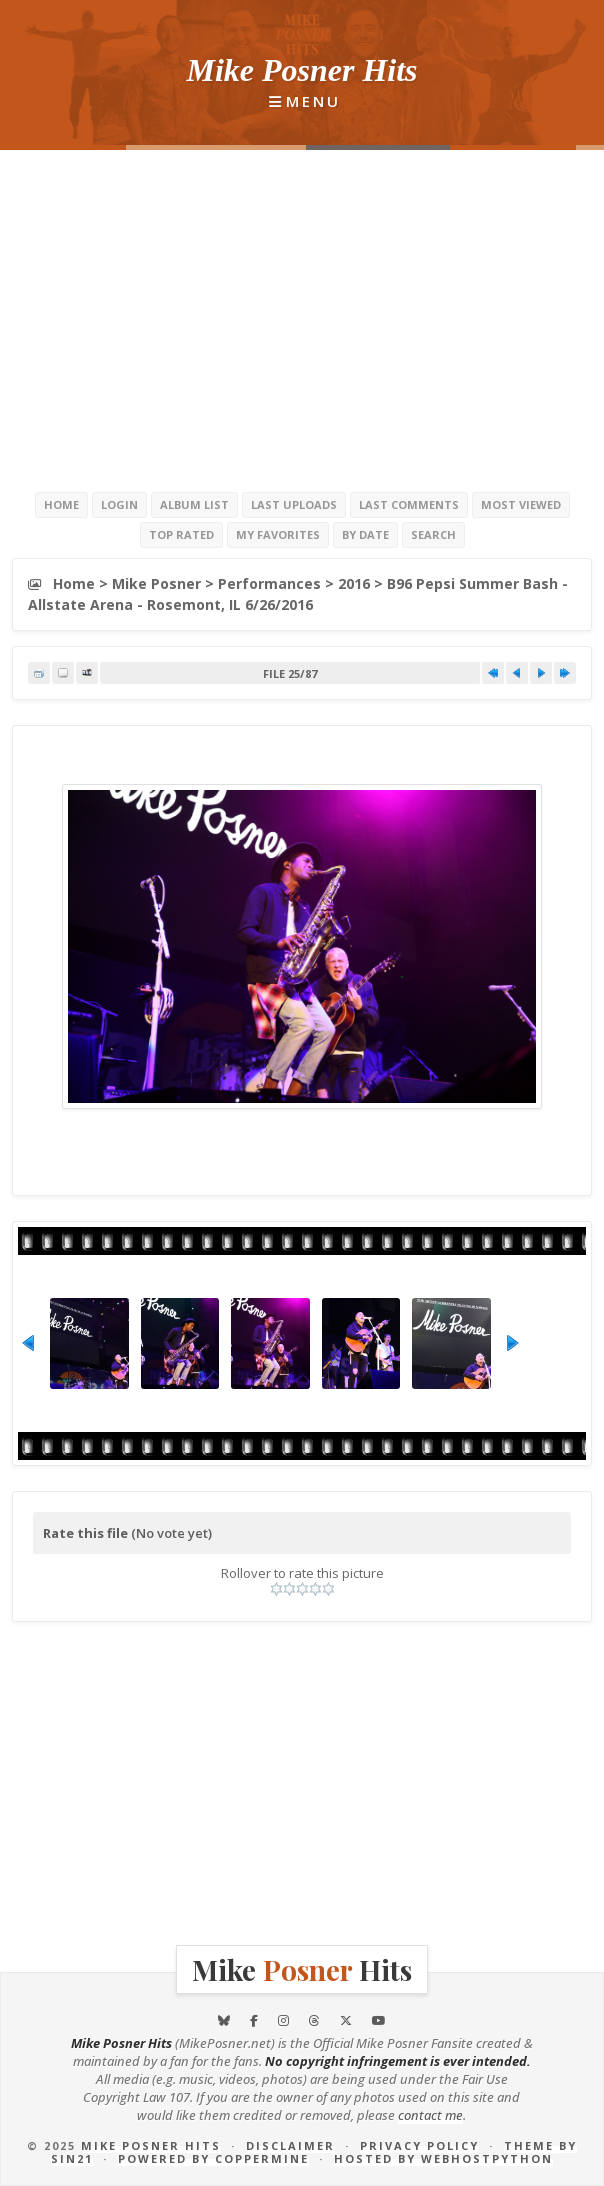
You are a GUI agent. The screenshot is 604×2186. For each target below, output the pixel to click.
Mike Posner (156, 583)
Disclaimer (290, 2145)
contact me (430, 2115)
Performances (269, 583)
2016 (354, 583)
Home (61, 504)
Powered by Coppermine (213, 2158)
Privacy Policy (419, 2145)
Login (119, 504)
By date (365, 534)
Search (433, 534)
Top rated (181, 534)
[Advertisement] (302, 320)
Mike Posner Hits (151, 2145)
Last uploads (294, 504)
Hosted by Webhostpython (443, 2158)
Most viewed (521, 504)
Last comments (409, 504)
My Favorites (278, 534)
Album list (194, 504)
